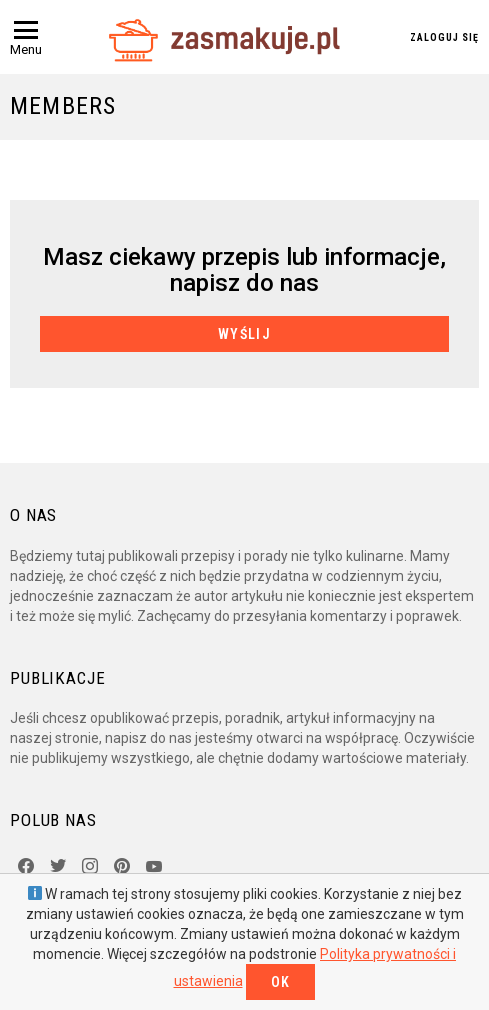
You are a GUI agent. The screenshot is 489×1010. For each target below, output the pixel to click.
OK (281, 982)
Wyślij (244, 334)
